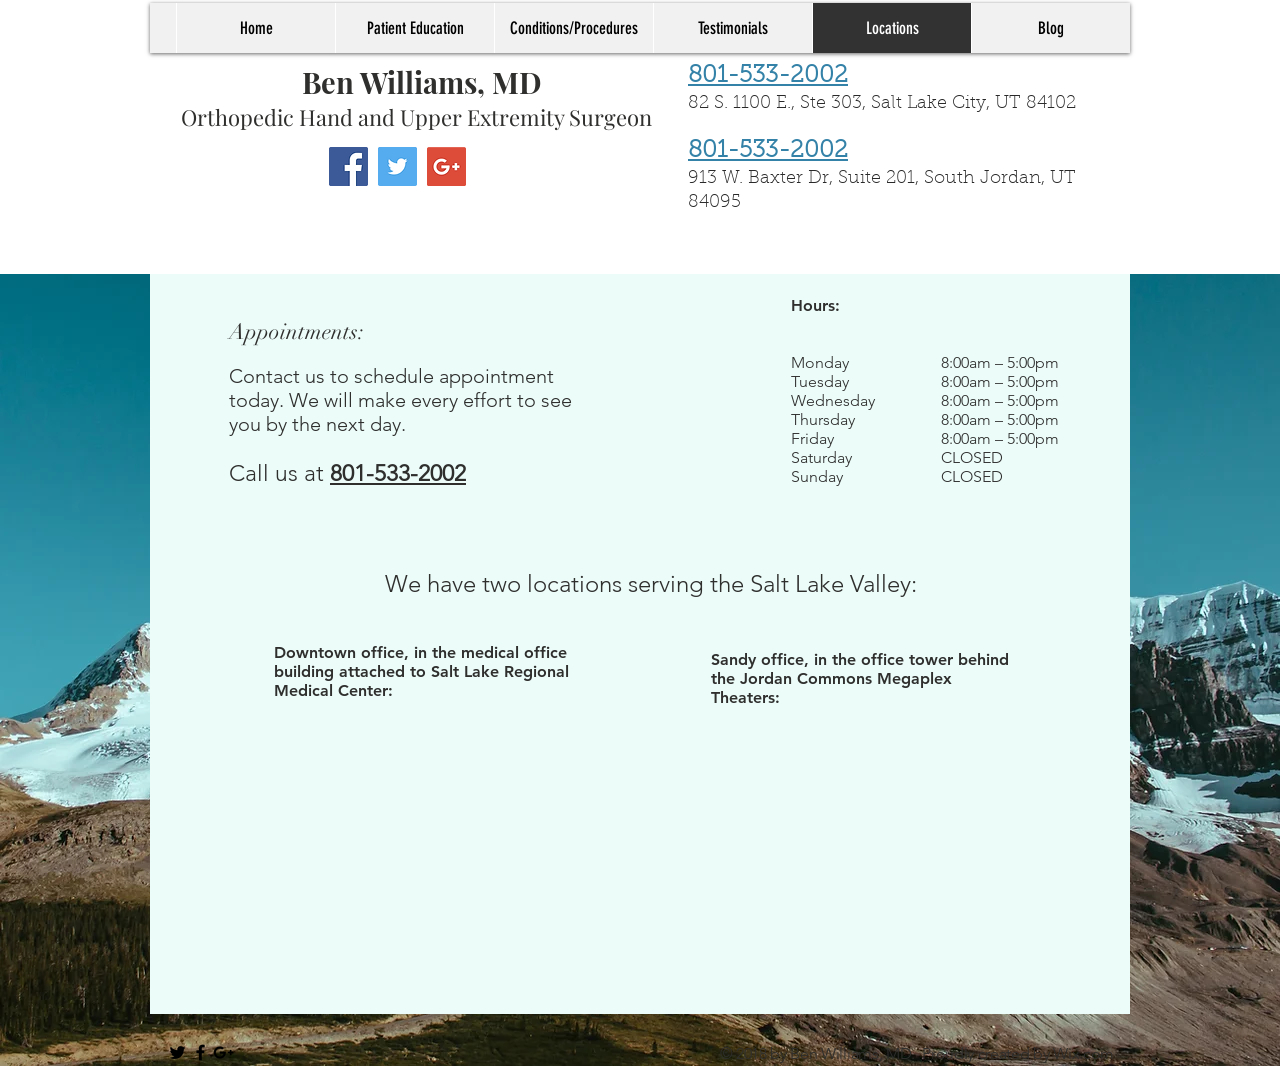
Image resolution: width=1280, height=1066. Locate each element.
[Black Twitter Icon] (177, 1052)
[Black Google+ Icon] (223, 1052)
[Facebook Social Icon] (348, 166)
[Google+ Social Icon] (446, 166)
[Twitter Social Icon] (397, 166)
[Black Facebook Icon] (200, 1052)
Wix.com (1083, 1053)
